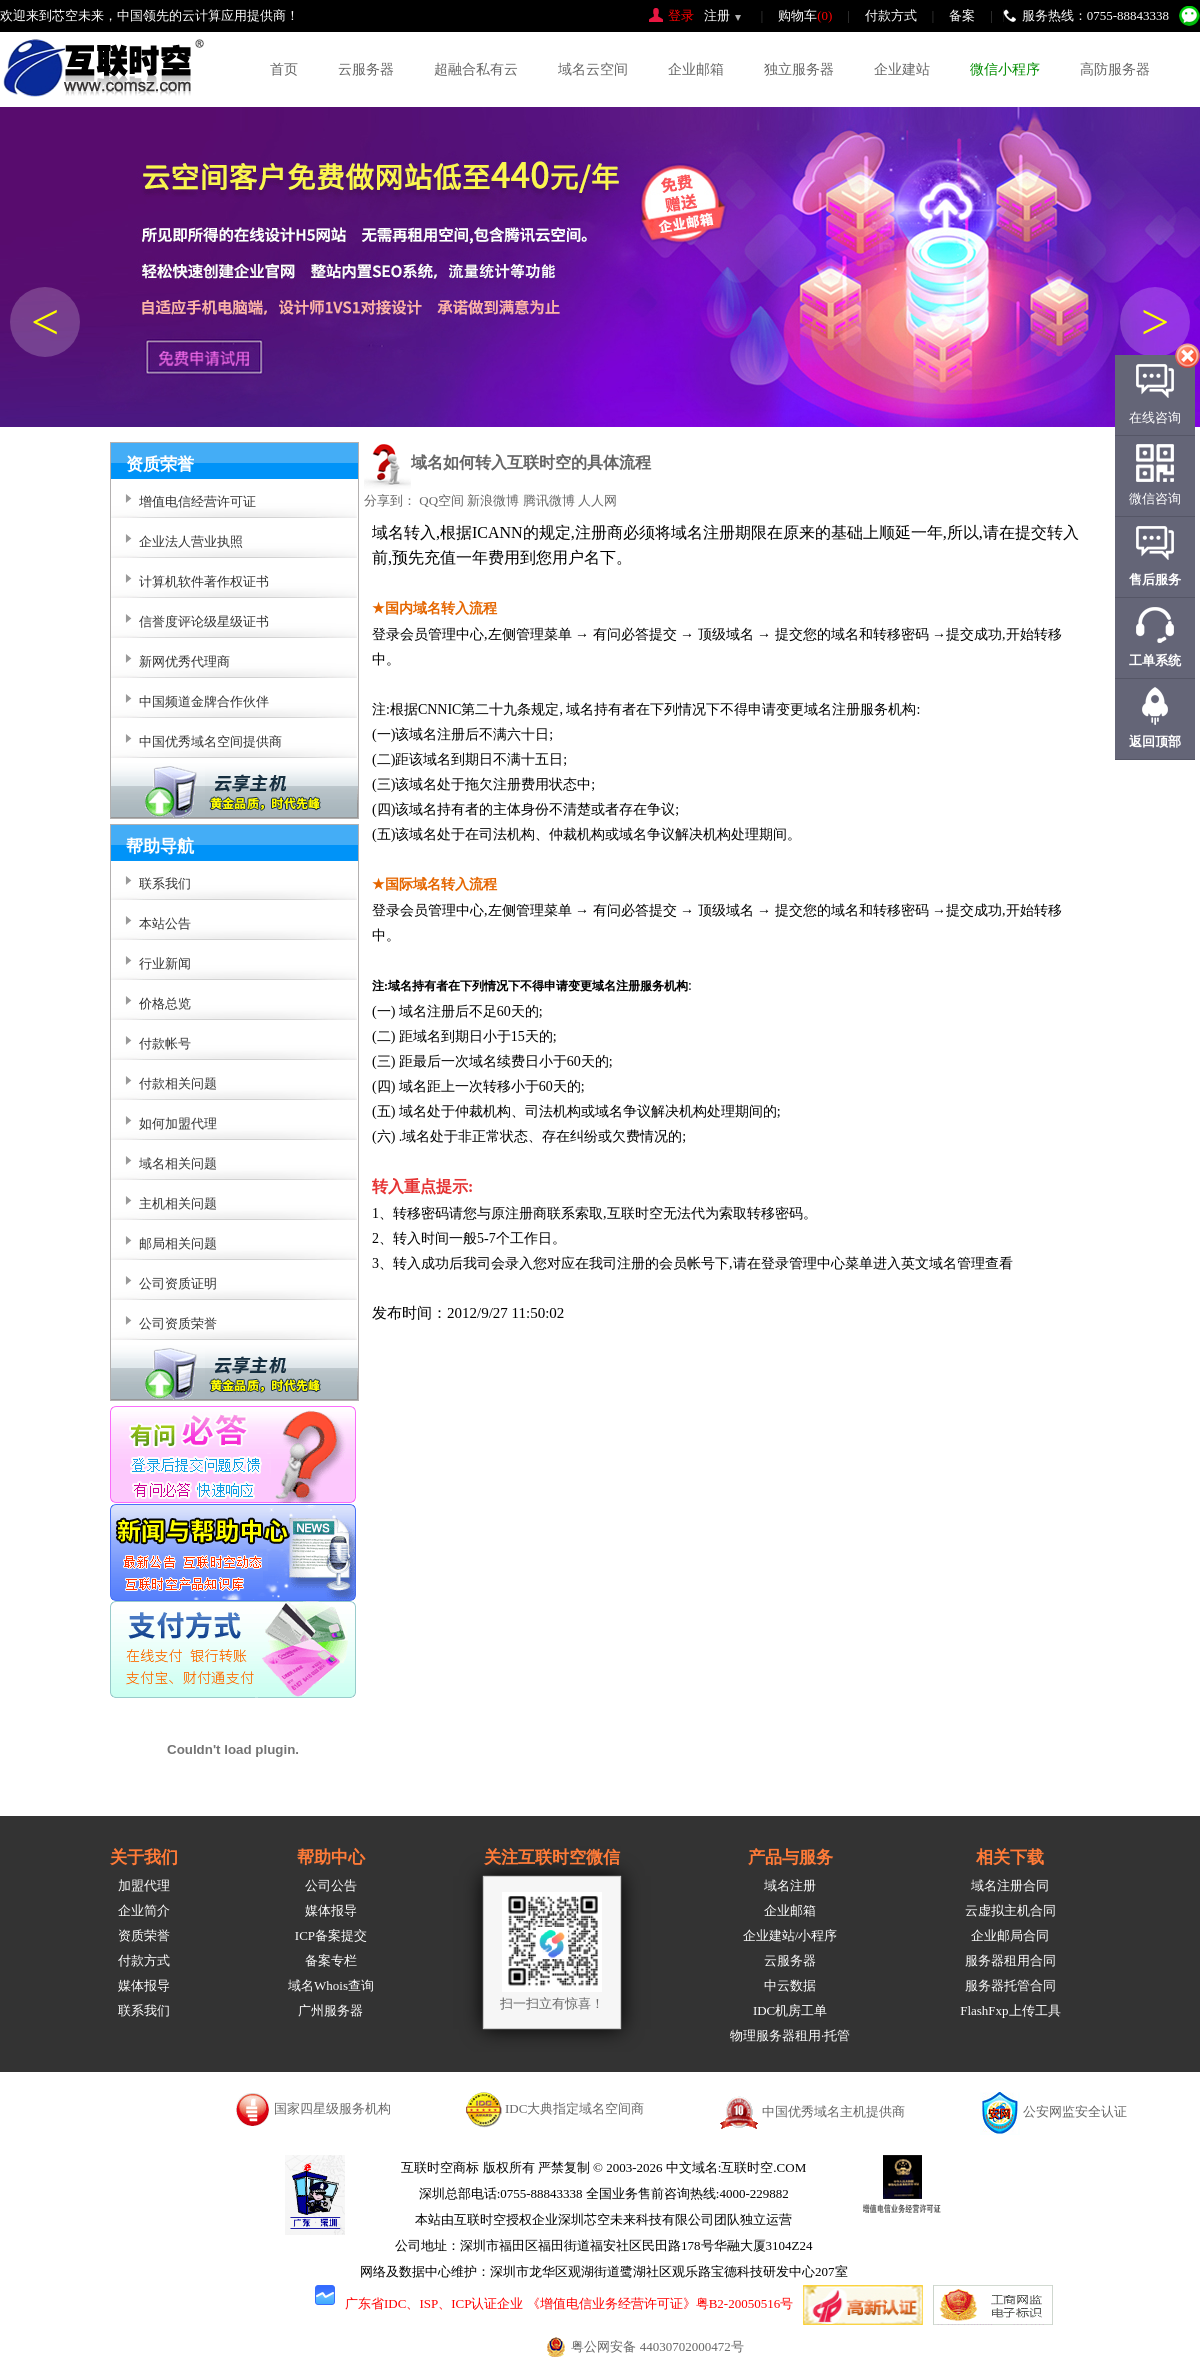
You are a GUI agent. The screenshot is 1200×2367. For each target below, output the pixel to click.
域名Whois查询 (331, 1985)
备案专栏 (331, 1960)
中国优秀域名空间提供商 (210, 741)
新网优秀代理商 (184, 661)
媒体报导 (144, 1985)
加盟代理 (144, 1885)
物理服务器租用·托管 (790, 2035)
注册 (717, 15)
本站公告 (165, 923)
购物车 (805, 15)
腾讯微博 (549, 500)
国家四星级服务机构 (332, 2108)
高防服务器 (1115, 69)
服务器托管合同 (1010, 1985)
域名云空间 (593, 69)
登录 (681, 15)
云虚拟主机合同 (1010, 1910)
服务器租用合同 (1010, 1960)
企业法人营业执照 (191, 541)
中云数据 (790, 1985)
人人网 (597, 500)
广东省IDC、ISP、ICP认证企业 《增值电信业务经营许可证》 (520, 2303)
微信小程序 (1005, 69)
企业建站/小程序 (790, 1935)
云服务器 (366, 69)
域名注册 (790, 1885)
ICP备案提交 (331, 1935)
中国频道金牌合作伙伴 (204, 701)
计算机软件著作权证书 (204, 581)
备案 (962, 15)
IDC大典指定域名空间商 (574, 2108)
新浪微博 (493, 500)
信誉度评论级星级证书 (204, 621)
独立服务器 (799, 69)
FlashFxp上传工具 (1010, 2010)
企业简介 (144, 1910)
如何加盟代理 (178, 1123)
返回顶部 (1155, 741)
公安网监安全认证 (1075, 2111)
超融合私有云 (476, 69)
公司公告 (331, 1885)
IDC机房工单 (790, 2010)
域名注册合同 (1010, 1885)
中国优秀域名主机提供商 (833, 2111)
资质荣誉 (144, 1935)
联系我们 (144, 2010)
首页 (284, 69)
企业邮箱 (696, 69)
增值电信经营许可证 (197, 501)
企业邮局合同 (1010, 1935)
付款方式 (891, 15)
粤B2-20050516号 (745, 2303)
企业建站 (902, 69)
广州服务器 (330, 2010)
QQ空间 (441, 500)
